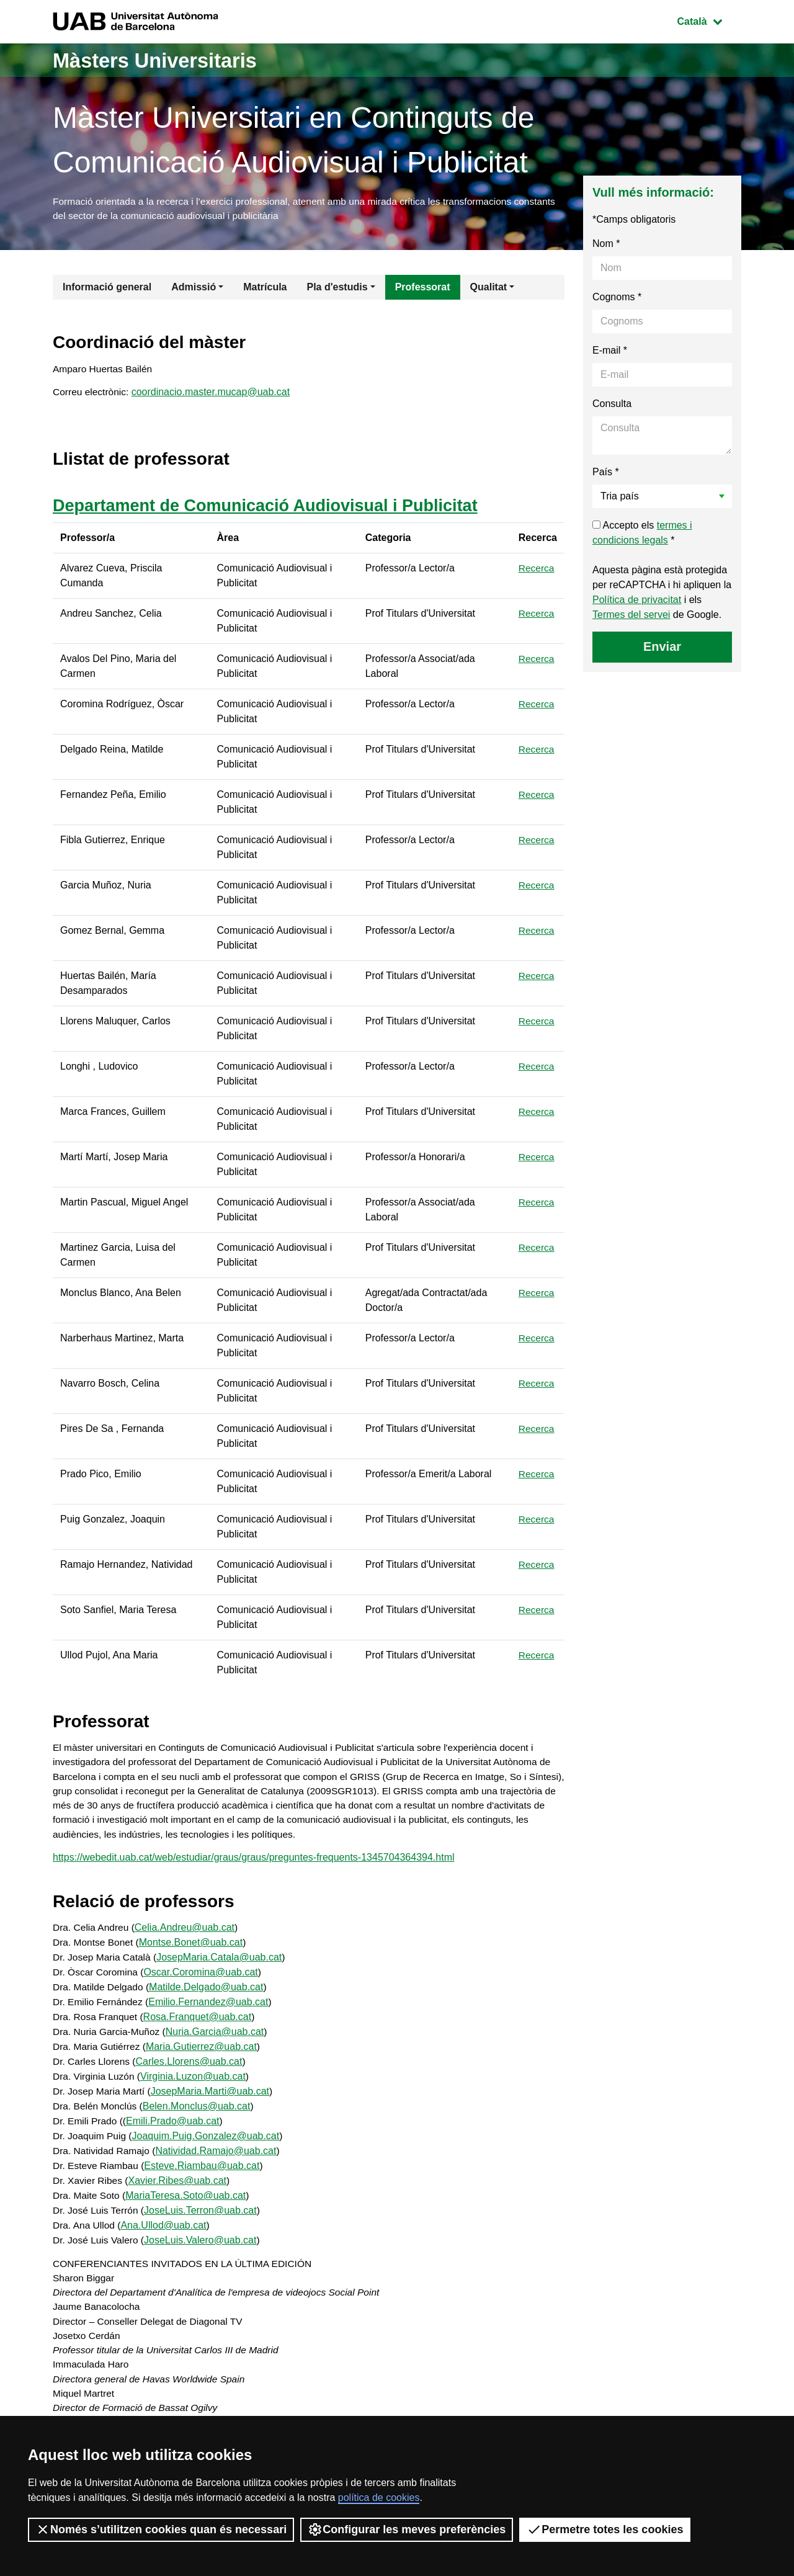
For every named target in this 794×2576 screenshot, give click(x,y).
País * (605, 473)
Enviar (662, 648)
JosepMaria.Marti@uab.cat (213, 2101)
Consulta (611, 405)
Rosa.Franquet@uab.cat (200, 2027)
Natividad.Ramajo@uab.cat (219, 2161)
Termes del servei (631, 616)
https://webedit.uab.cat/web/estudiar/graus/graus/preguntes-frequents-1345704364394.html (254, 1866)
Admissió (193, 289)
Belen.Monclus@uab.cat (199, 2116)
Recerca (537, 573)
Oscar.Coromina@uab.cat (203, 1982)
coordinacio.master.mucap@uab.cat (213, 395)
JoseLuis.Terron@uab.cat (203, 2221)
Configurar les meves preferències (407, 2529)
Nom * (606, 245)
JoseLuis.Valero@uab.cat (203, 2250)
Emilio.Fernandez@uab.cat (211, 2012)
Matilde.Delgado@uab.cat (209, 1997)
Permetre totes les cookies (605, 2529)
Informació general (107, 289)
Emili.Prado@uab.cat (175, 2131)
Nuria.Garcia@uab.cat (218, 2042)
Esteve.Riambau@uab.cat (204, 2176)
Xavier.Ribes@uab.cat (179, 2191)
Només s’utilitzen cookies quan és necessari (161, 2529)
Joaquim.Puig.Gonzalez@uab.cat (208, 2146)
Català (709, 20)
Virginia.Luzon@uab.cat (196, 2087)
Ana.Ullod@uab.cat (165, 2235)
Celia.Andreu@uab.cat (187, 1938)
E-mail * (609, 352)
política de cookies (379, 2497)
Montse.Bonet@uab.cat (193, 1953)
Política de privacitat (636, 601)
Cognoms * (616, 298)
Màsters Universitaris (166, 60)
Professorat (422, 289)
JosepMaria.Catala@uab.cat (222, 1967)
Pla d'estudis (337, 289)
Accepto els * (642, 534)
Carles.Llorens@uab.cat (191, 2072)
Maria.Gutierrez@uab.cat (204, 2057)
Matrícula (265, 289)
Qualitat (488, 289)
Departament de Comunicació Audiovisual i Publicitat (273, 510)
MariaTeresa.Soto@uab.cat (188, 2206)
